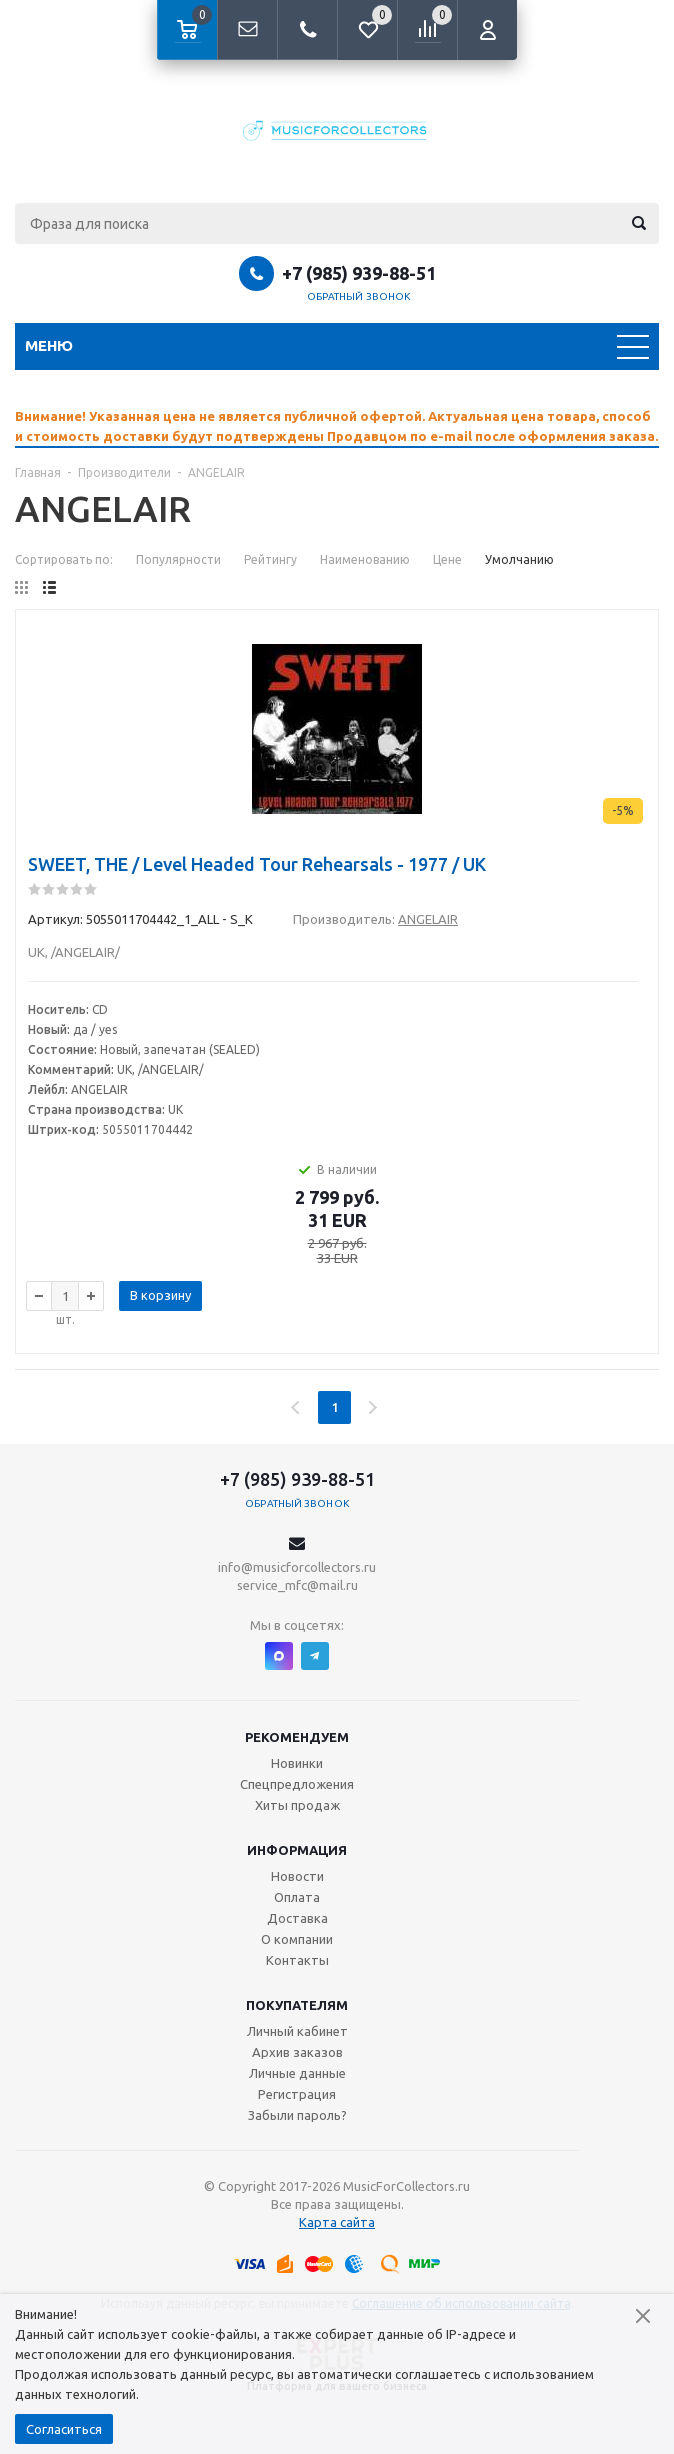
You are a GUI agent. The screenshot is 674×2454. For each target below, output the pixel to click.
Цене (447, 559)
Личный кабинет (297, 2031)
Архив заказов (297, 2052)
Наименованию (365, 559)
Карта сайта (337, 2222)
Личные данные (297, 2073)
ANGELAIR (428, 919)
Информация (297, 1850)
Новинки (297, 1763)
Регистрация (297, 2094)
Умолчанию (519, 559)
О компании (297, 1939)
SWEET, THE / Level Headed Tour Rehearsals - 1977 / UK (257, 864)
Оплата (297, 1897)
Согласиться (64, 2429)
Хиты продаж (297, 1805)
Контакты (297, 1960)
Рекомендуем (297, 1737)
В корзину (160, 1295)
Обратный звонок (359, 296)
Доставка (297, 1918)
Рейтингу (270, 559)
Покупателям (297, 2005)
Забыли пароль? (297, 2115)
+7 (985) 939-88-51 (359, 273)
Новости (297, 1876)
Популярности (178, 559)
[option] (337, 426)
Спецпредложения (297, 1784)
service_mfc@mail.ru (297, 1585)
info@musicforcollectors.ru (297, 1567)
